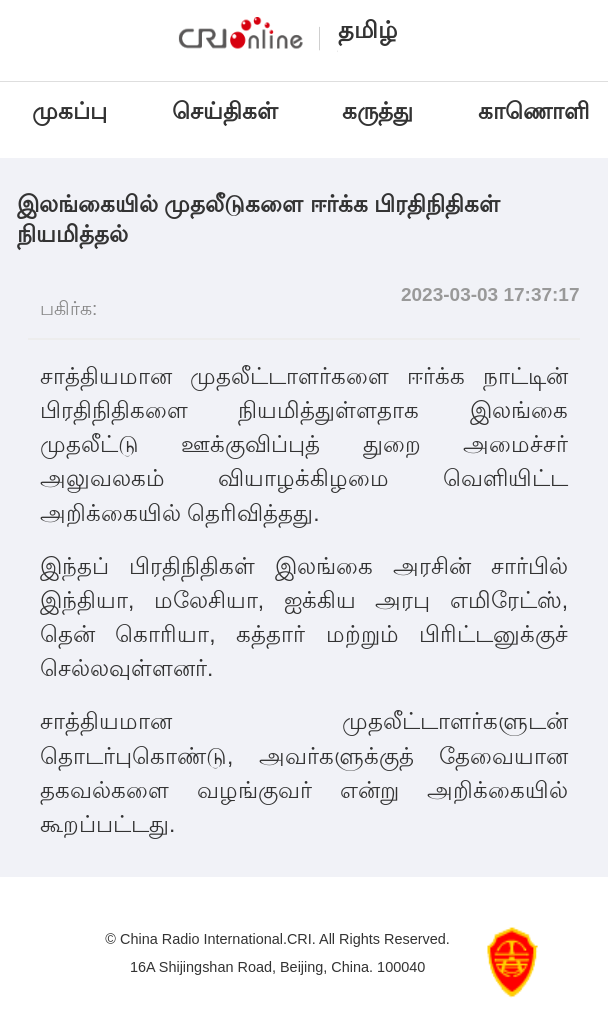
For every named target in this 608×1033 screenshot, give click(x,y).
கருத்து (377, 111)
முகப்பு (69, 111)
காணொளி (536, 111)
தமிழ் (367, 29)
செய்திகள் (225, 111)
